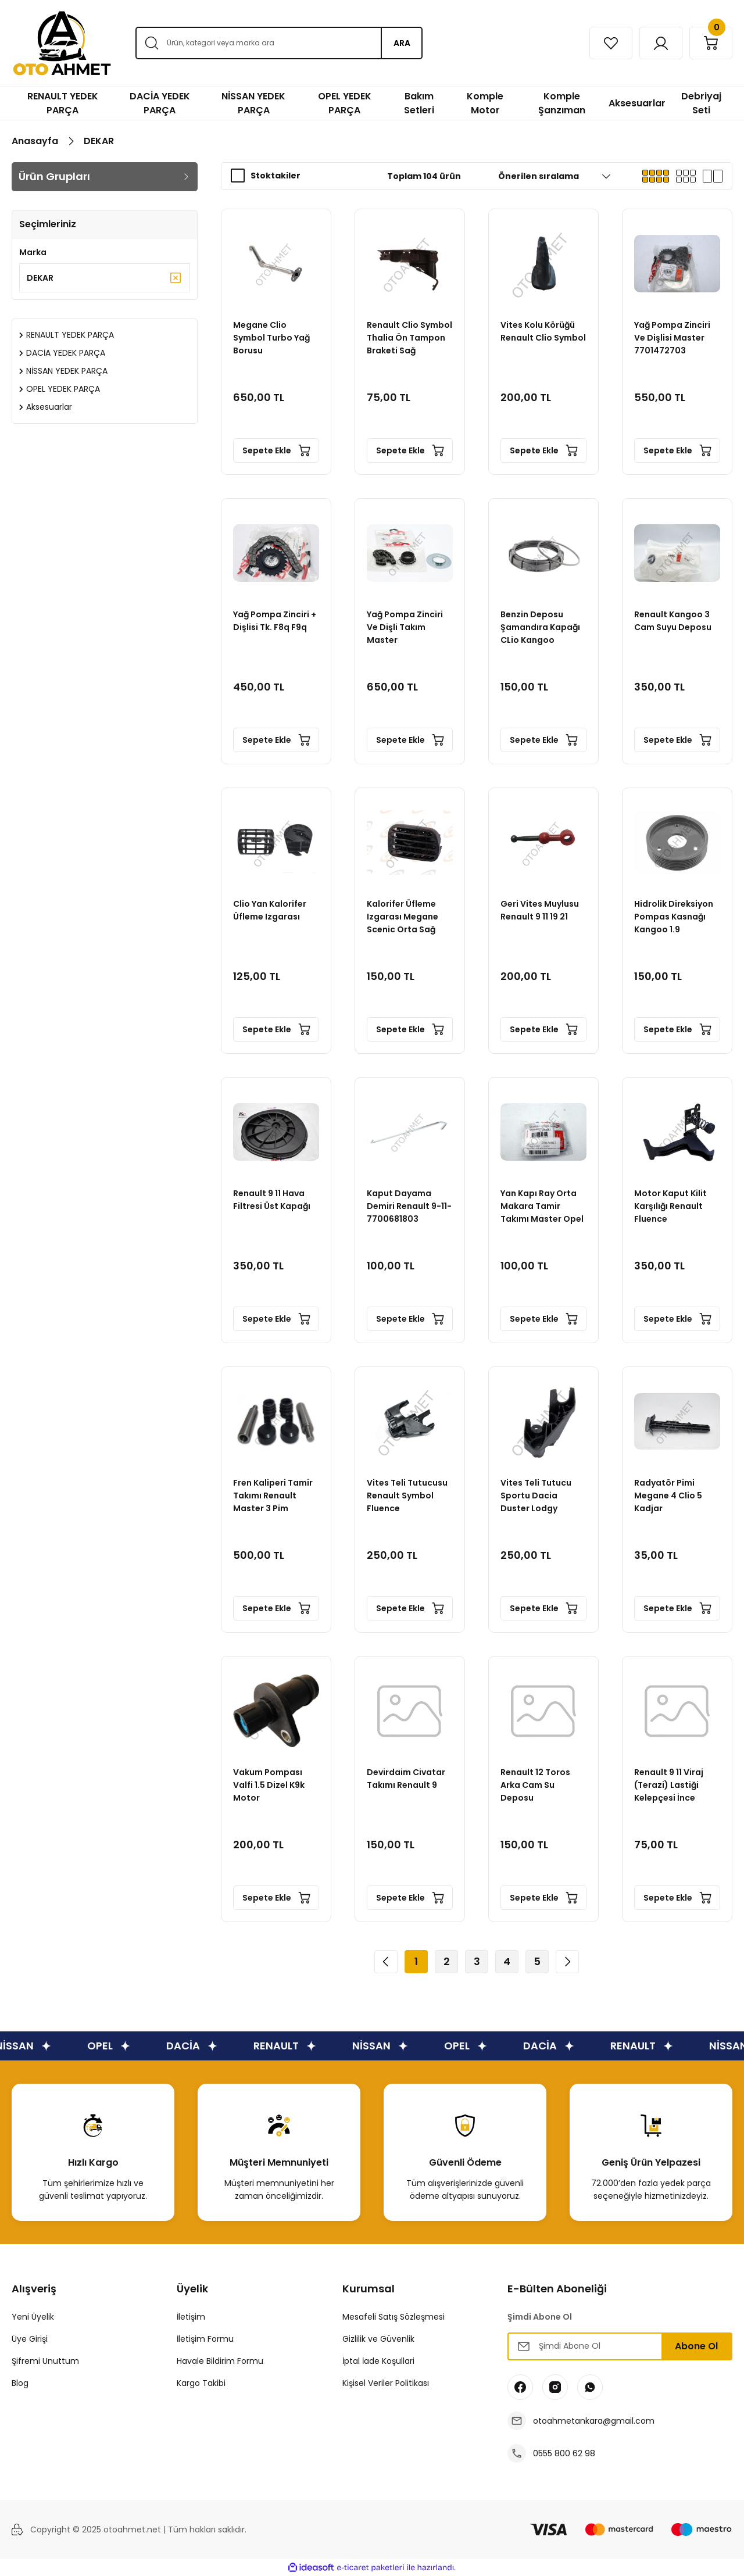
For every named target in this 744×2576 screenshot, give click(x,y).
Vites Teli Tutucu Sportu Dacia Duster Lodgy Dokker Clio (535, 1496)
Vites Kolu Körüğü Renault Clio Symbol (543, 331)
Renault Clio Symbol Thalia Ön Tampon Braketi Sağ (409, 337)
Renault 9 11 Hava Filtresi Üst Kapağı (271, 1199)
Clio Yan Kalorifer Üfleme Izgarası (269, 910)
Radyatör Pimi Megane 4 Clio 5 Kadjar (668, 1495)
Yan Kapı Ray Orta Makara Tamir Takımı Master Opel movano (542, 1206)
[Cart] (710, 43)
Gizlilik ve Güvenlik (378, 2339)
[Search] (278, 43)
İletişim (191, 2317)
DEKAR (99, 141)
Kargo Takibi (201, 2383)
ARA (402, 43)
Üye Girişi (30, 2339)
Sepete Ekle (276, 450)
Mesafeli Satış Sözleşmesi (393, 2317)
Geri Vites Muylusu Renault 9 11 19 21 (539, 910)
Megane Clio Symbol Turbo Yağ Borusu (271, 337)
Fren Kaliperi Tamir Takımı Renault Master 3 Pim (273, 1495)
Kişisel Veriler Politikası (385, 2383)
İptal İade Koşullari (378, 2361)
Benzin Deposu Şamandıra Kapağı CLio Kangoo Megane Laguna (540, 627)
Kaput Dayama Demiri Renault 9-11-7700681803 (409, 1206)
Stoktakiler (276, 175)
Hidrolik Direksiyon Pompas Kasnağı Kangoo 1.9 (673, 916)
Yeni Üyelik (33, 2317)
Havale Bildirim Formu (220, 2361)
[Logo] (62, 43)
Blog (20, 2383)
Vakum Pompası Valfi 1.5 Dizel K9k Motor (269, 1785)
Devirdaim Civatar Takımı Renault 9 (406, 1778)
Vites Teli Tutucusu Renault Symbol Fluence (407, 1495)
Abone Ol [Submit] (696, 2346)
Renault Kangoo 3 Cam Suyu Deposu (672, 621)
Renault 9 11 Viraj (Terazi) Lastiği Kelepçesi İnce (668, 1785)
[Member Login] (660, 43)
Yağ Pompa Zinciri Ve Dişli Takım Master (405, 627)
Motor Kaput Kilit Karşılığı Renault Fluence (670, 1206)
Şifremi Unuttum (45, 2361)
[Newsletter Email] (619, 2346)
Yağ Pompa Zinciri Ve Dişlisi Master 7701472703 (672, 337)
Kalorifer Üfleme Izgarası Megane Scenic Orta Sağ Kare (402, 917)
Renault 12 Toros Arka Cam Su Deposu (535, 1785)
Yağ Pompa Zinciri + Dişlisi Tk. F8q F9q (274, 621)
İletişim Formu (205, 2339)
